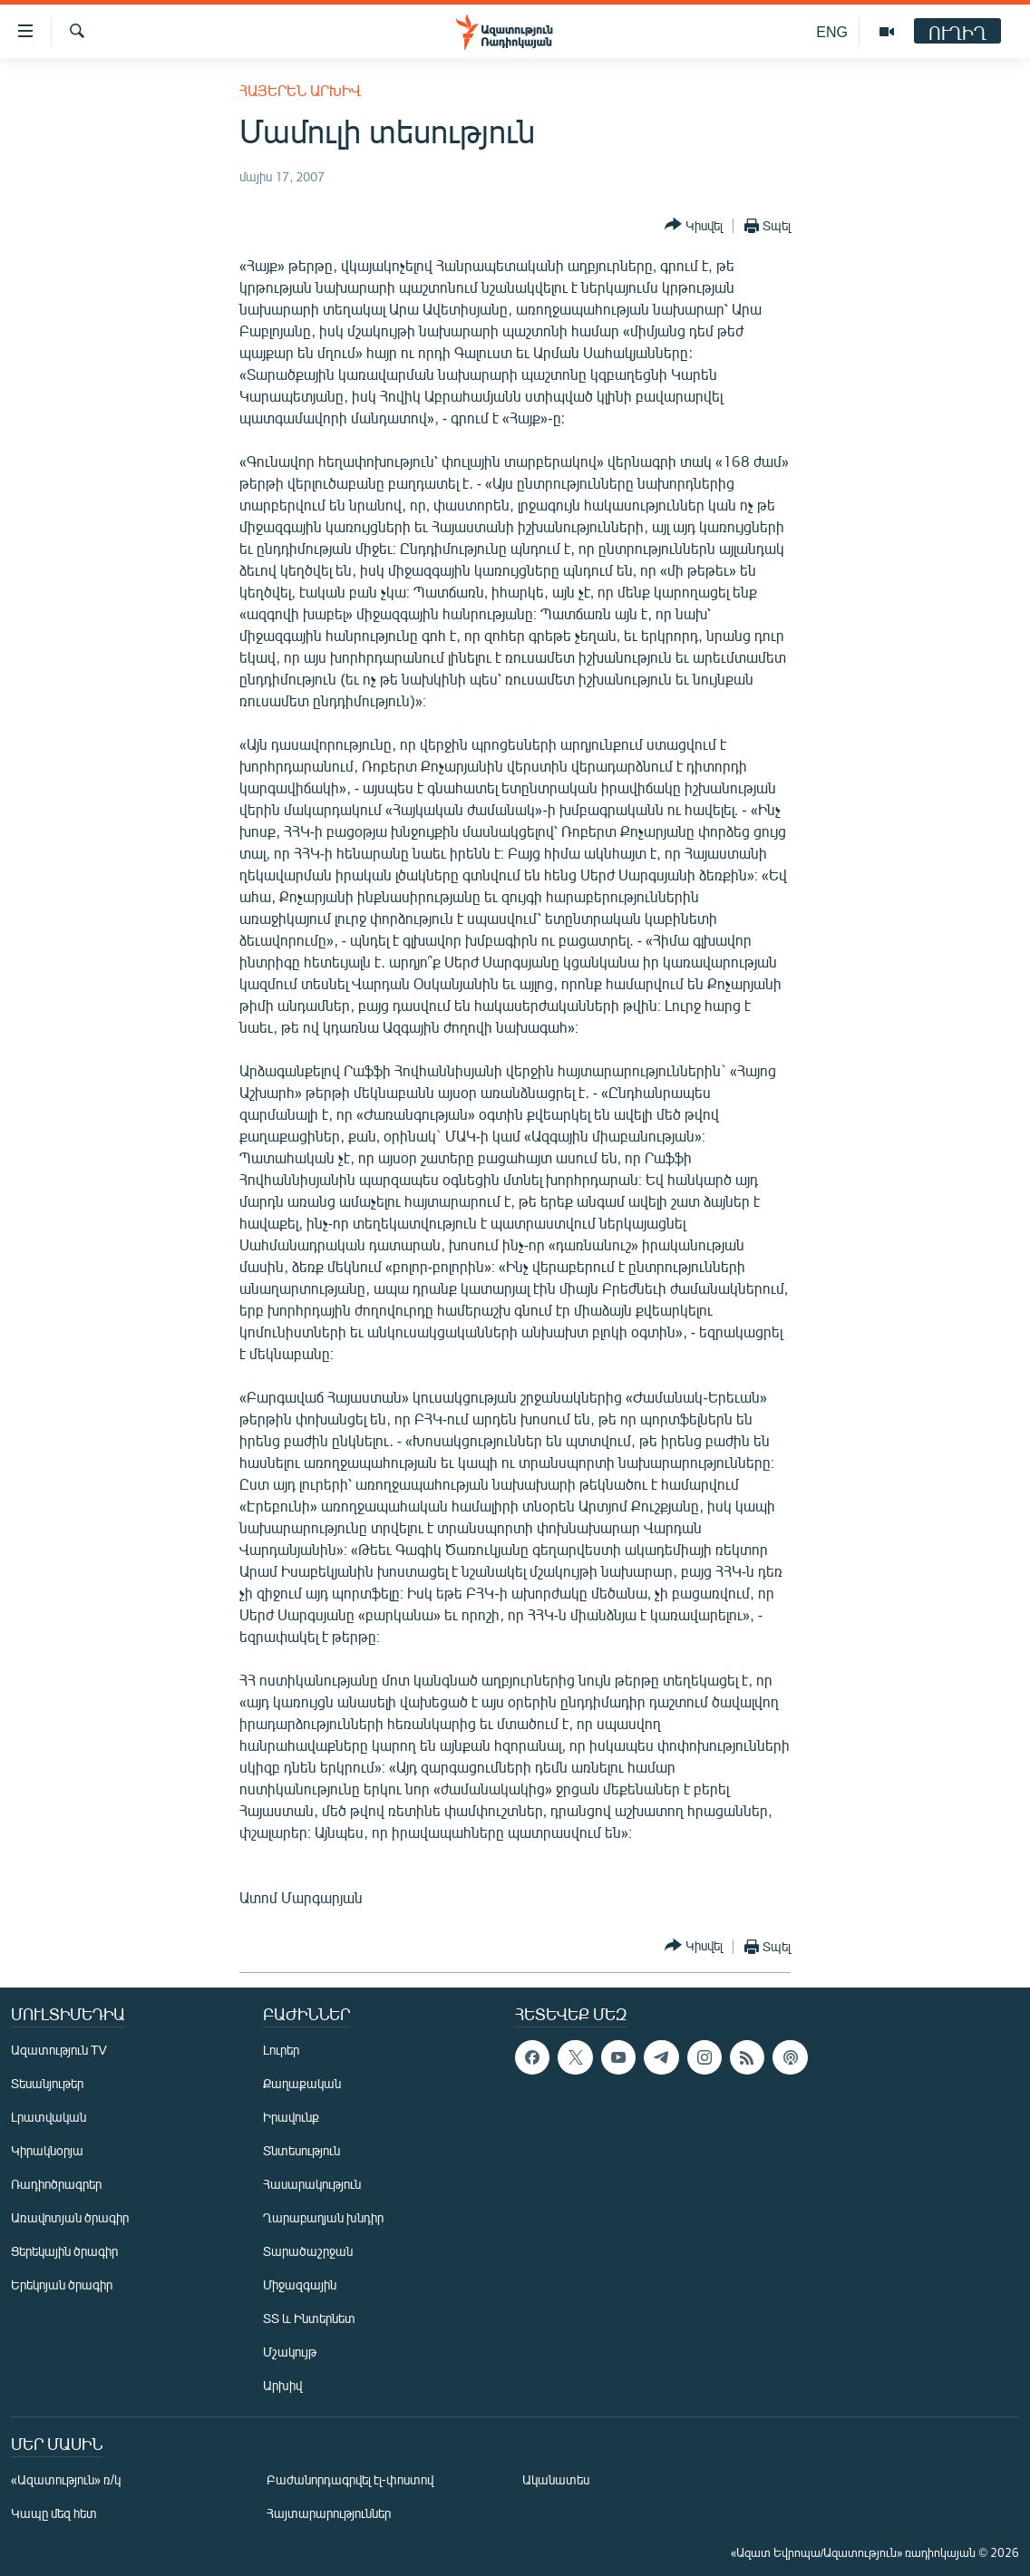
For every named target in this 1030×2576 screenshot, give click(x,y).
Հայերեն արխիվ (300, 90)
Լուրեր (281, 2049)
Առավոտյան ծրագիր (70, 2217)
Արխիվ (282, 2385)
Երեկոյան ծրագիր (61, 2284)
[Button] (694, 225)
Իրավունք (291, 2116)
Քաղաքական (302, 2083)
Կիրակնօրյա (47, 2150)
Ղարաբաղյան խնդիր (323, 2217)
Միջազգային (299, 2284)
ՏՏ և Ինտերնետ (309, 2318)
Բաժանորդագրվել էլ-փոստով (350, 2479)
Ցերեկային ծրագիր (64, 2251)
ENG (832, 31)
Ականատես (555, 2479)
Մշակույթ (289, 2351)
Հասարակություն (312, 2184)
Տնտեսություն (301, 2150)
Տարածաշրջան (308, 2251)
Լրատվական (48, 2116)
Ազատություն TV (59, 2049)
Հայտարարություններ (329, 2513)
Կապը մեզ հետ (54, 2513)
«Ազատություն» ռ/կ (66, 2479)
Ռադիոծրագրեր (56, 2184)
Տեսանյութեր (47, 2083)
